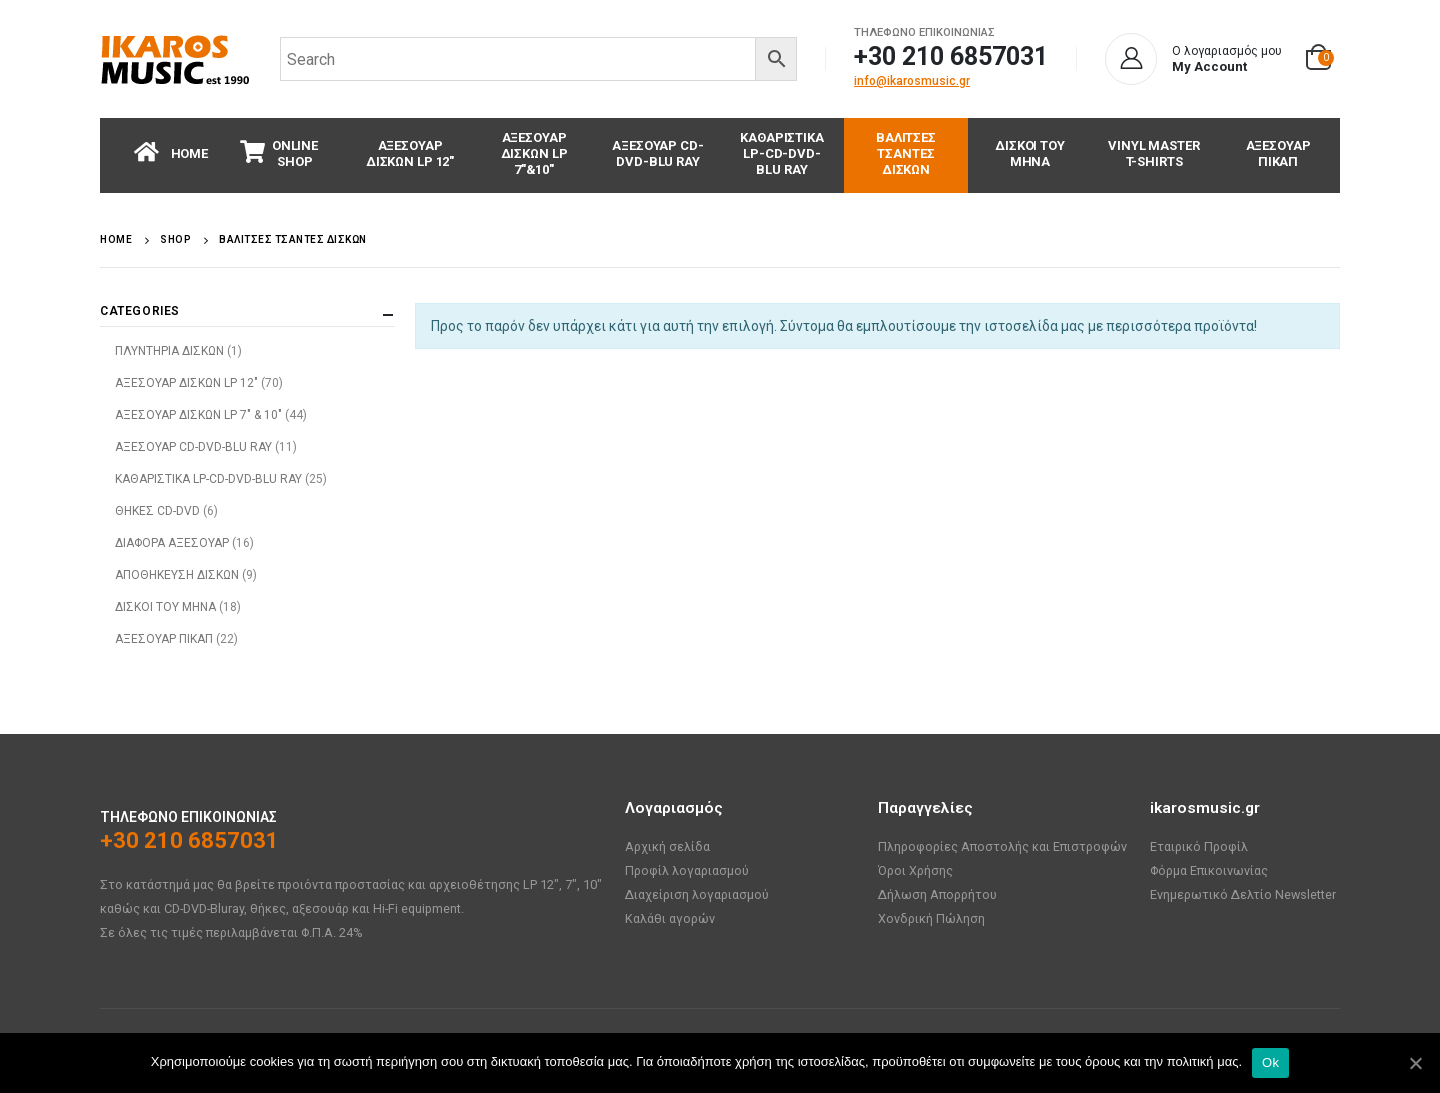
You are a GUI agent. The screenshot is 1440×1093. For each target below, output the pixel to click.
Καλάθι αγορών (670, 918)
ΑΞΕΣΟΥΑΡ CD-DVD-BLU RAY (657, 153)
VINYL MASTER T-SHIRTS (1153, 153)
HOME (171, 152)
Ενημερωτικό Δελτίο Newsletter (1243, 894)
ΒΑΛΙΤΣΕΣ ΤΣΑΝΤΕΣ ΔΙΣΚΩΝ (906, 153)
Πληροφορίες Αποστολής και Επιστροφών (1002, 846)
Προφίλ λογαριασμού (687, 870)
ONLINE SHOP (279, 153)
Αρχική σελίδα (667, 846)
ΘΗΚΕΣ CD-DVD (157, 511)
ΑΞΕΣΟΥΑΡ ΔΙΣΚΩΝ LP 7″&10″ (534, 153)
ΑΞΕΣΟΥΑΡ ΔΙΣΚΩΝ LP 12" (186, 383)
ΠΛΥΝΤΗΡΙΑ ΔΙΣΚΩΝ (169, 351)
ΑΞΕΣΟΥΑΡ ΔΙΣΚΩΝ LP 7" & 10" (198, 415)
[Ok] (1415, 1063)
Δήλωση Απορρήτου (937, 894)
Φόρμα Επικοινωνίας (1209, 870)
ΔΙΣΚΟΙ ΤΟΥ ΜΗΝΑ (1030, 153)
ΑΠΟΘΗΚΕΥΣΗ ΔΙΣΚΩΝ (177, 575)
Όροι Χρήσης (915, 870)
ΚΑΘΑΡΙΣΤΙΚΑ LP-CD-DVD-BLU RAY (782, 153)
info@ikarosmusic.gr (912, 81)
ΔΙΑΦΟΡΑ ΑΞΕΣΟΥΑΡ (172, 543)
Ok (1270, 1062)
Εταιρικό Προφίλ (1199, 846)
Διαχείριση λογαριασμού (697, 894)
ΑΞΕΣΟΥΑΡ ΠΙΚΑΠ (1278, 153)
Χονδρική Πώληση (931, 918)
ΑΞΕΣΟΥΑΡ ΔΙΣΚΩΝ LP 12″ (410, 153)
